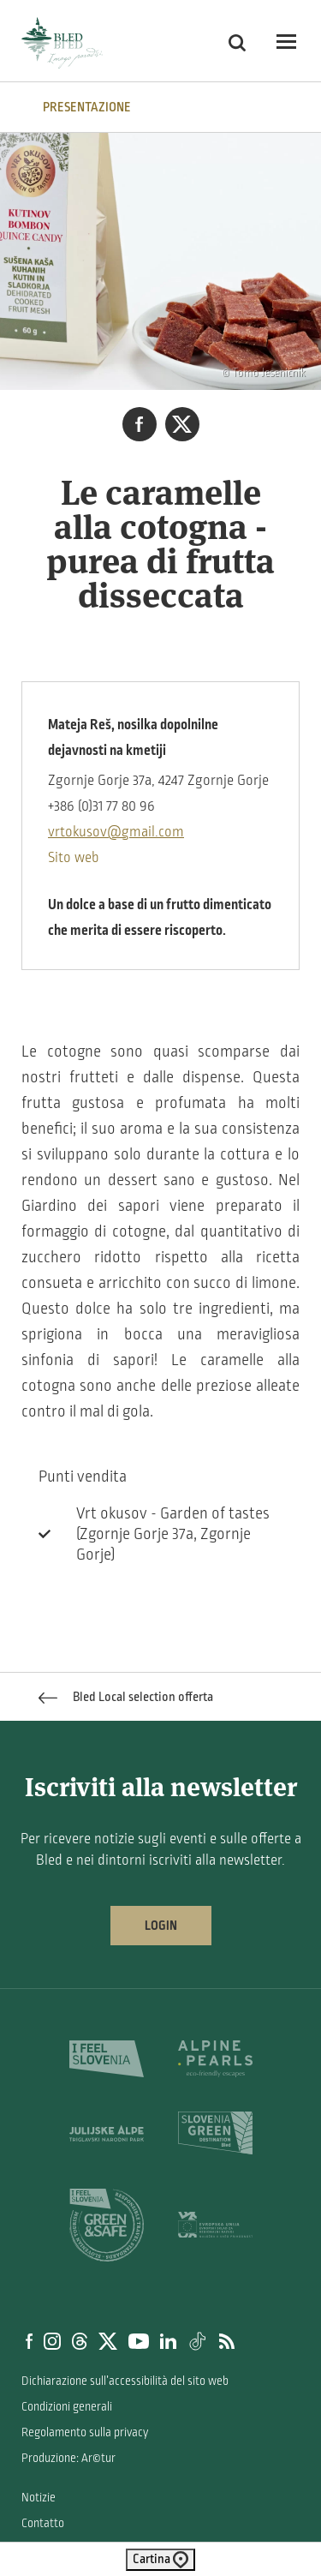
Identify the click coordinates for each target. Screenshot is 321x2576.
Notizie (38, 2497)
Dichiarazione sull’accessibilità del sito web (125, 2381)
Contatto (42, 2523)
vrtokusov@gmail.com (116, 832)
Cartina (160, 2559)
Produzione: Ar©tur (68, 2458)
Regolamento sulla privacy (84, 2432)
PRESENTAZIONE (87, 107)
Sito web (73, 858)
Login (161, 1925)
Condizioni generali (66, 2406)
